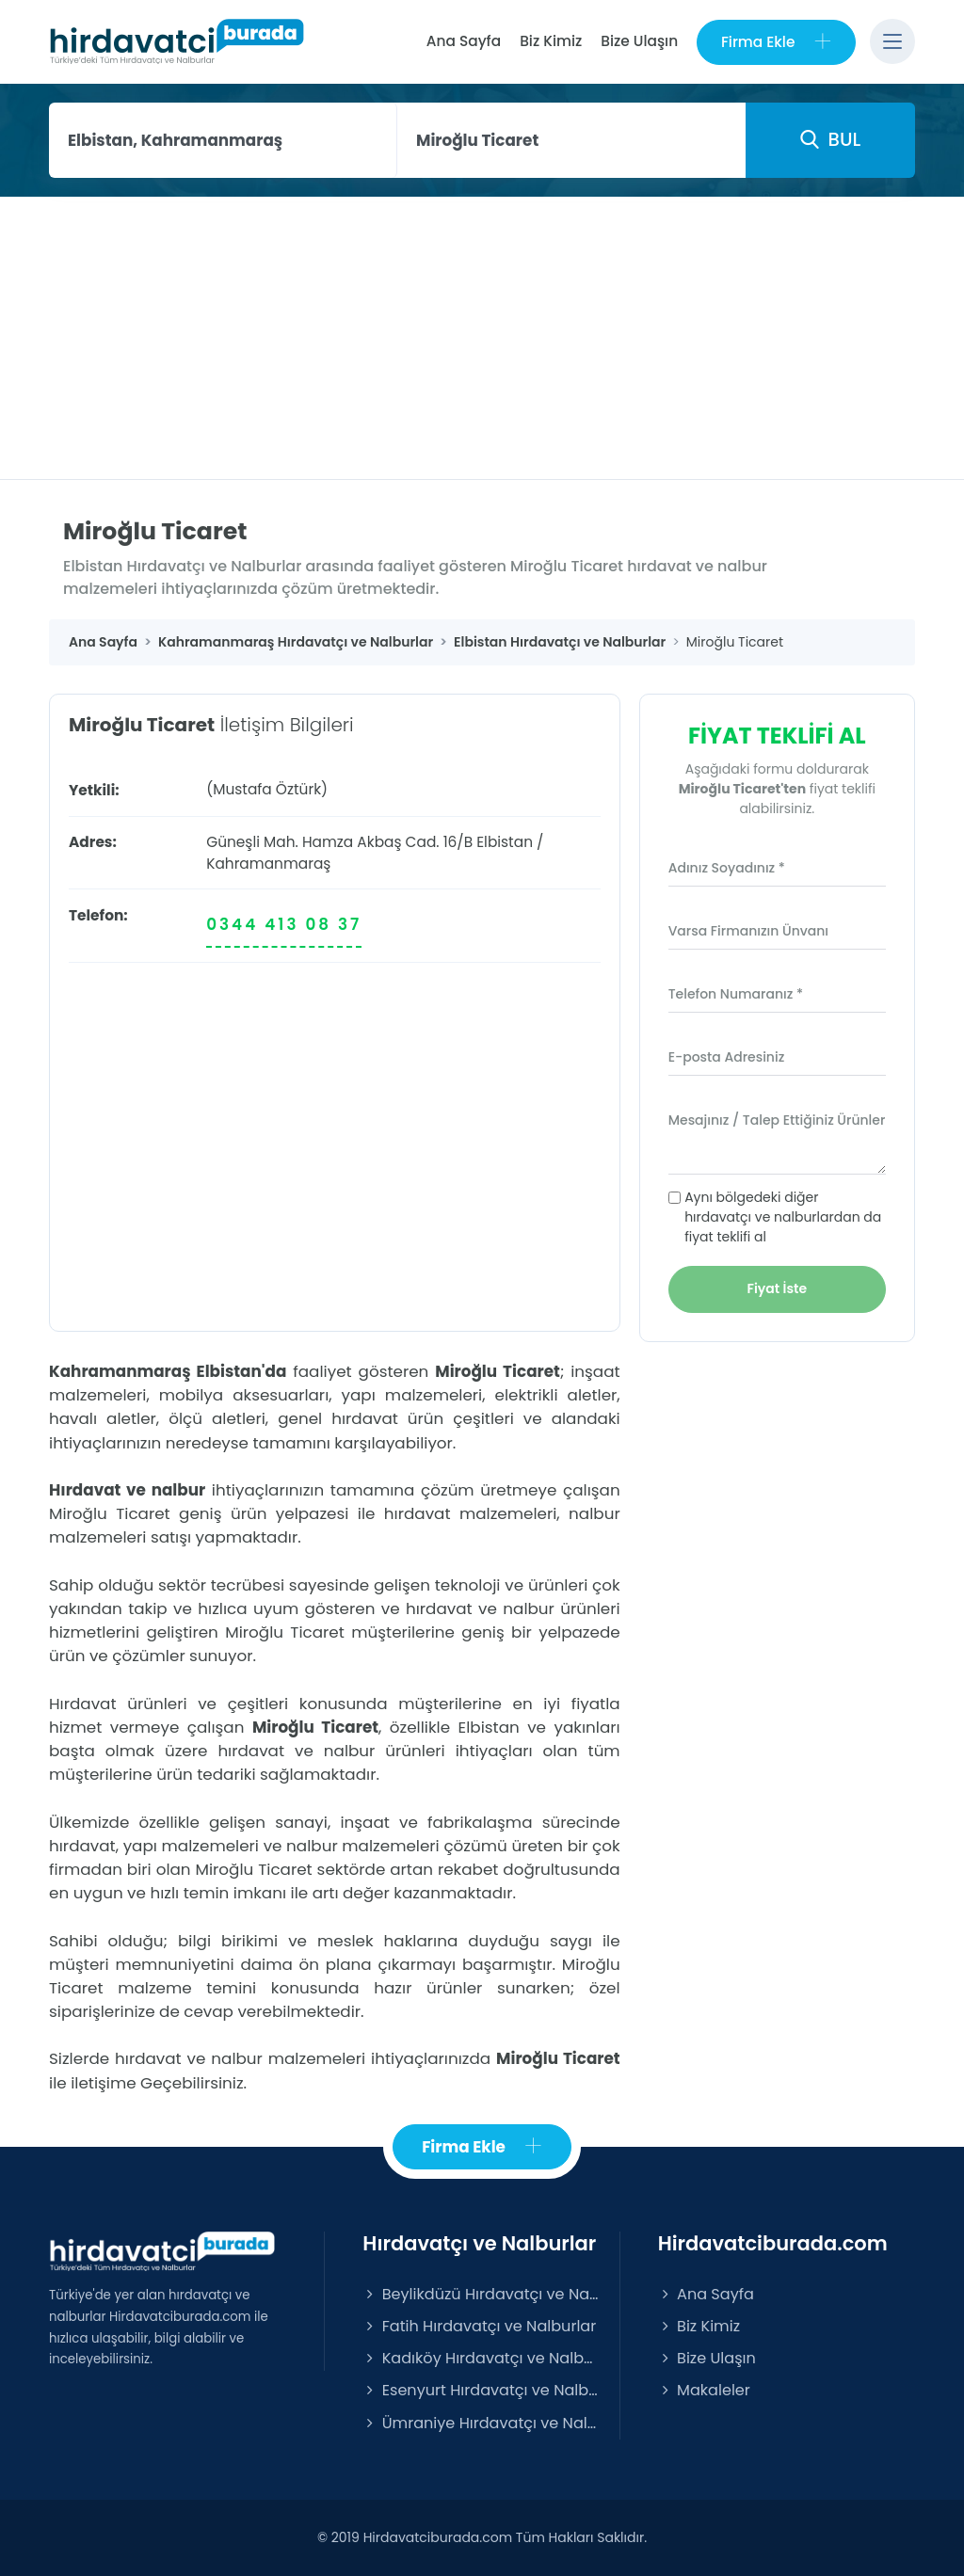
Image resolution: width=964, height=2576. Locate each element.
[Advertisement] (482, 338)
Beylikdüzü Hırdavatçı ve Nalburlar (481, 2294)
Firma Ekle (776, 42)
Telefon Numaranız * (735, 993)
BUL (830, 139)
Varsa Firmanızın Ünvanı (748, 930)
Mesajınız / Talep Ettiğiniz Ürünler (777, 1120)
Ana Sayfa (463, 41)
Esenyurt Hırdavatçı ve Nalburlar (481, 2391)
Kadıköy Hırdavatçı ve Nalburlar (481, 2359)
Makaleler (704, 2391)
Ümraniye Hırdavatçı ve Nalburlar (481, 2423)
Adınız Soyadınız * (726, 867)
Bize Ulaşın (639, 41)
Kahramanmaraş (268, 863)
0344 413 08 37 (284, 924)
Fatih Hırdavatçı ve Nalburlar (479, 2326)
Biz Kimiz (551, 41)
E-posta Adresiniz (726, 1057)
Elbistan (504, 842)
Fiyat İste (777, 1288)
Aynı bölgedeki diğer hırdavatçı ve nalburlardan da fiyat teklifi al (782, 1217)
